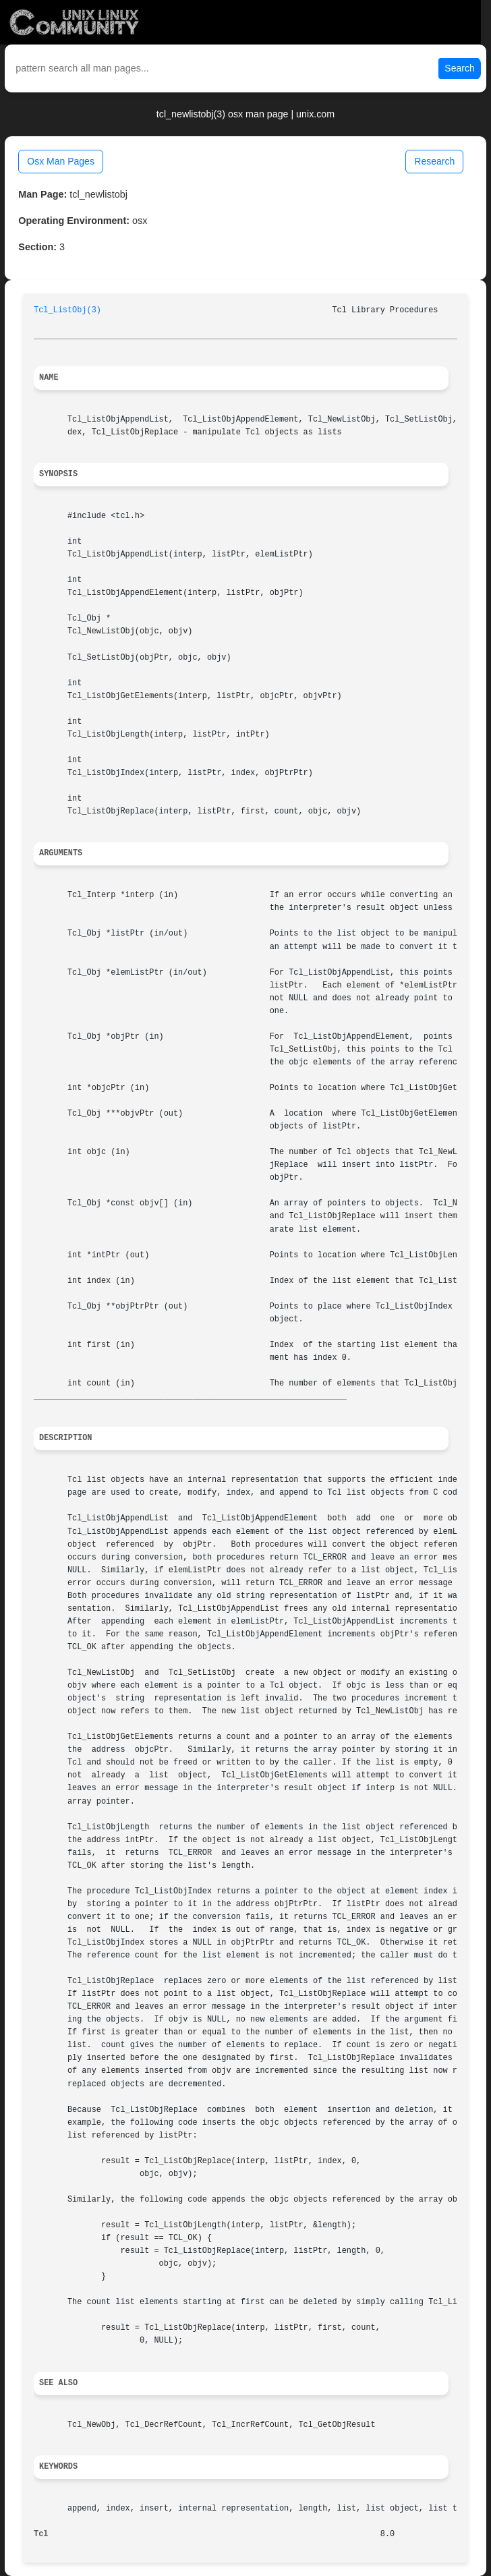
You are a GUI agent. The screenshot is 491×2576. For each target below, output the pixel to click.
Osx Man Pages (60, 161)
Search (459, 68)
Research (434, 161)
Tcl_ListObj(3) (67, 310)
